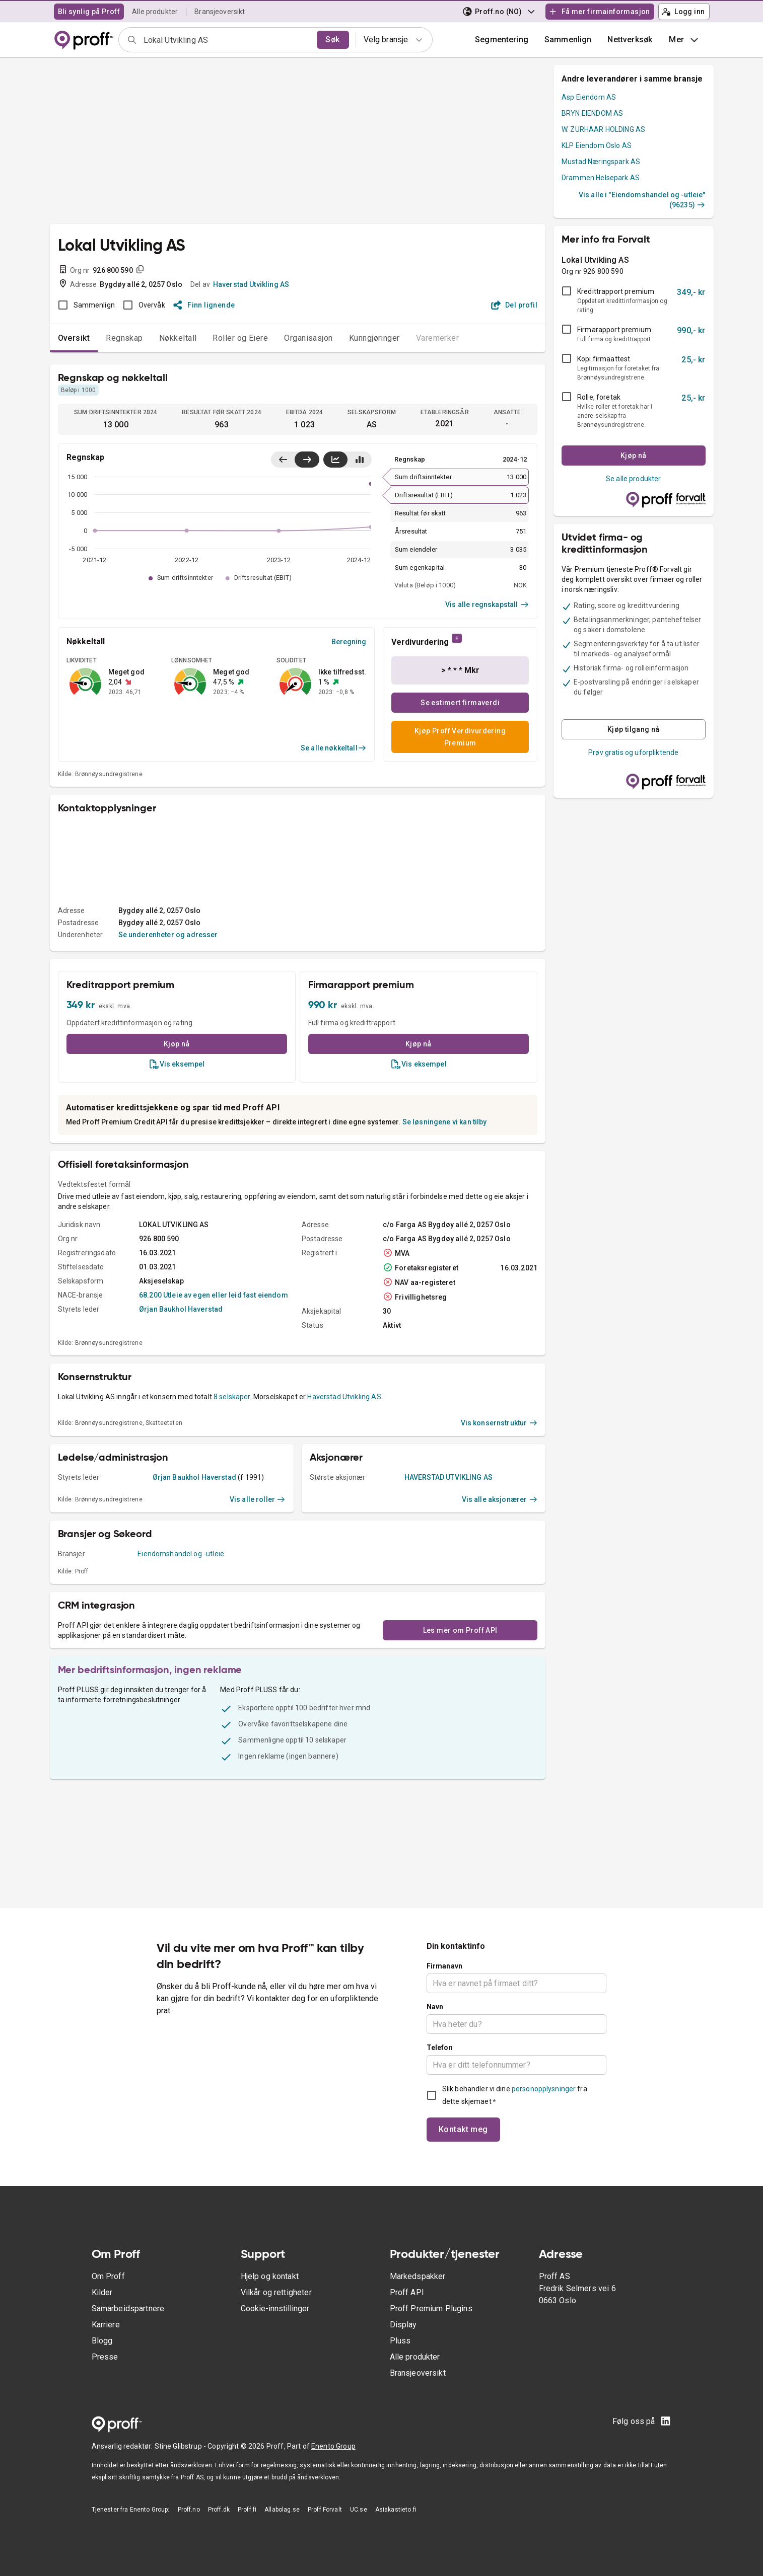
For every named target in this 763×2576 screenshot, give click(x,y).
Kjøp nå (177, 1044)
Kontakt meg (463, 2129)
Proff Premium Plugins (431, 2308)
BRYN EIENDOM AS (592, 113)
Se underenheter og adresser (168, 935)
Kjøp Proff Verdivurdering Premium (460, 737)
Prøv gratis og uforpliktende (633, 752)
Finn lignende (204, 305)
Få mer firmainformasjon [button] (599, 12)
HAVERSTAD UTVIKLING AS (448, 1477)
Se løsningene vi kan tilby (444, 1122)
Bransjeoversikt (219, 12)
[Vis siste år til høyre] (307, 459)
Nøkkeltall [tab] (178, 338)
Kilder (102, 2292)
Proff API (407, 2292)
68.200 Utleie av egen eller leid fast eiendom (213, 1295)
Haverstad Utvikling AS (251, 284)
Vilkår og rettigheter (276, 2292)
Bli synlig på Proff (89, 12)
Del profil (514, 305)
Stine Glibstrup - (181, 2446)
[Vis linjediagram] (335, 459)
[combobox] (227, 39)
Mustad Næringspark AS (601, 162)
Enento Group (333, 2446)
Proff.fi (247, 2509)
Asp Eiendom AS (589, 97)
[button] (568, 40)
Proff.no (189, 2509)
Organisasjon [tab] (308, 338)
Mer (685, 40)
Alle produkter (155, 12)
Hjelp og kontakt (270, 2276)
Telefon (440, 2047)
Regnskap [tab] (124, 338)
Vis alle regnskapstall (487, 604)
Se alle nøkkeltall (333, 748)
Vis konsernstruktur (499, 1423)
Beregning (348, 642)
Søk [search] (332, 39)
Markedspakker (418, 2276)
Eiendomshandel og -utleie (180, 1554)
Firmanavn (444, 1966)
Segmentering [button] (501, 39)
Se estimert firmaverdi (460, 703)
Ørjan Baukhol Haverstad (181, 1309)
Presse (105, 2357)
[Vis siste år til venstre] (283, 459)
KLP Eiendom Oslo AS (597, 145)
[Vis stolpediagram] (359, 459)
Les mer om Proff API (460, 1630)
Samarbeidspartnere (128, 2308)
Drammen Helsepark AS (601, 178)
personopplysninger (544, 2089)
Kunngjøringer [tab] (374, 338)
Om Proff (108, 2276)
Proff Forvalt (325, 2509)
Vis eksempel (177, 1064)
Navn (435, 2007)
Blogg (102, 2340)
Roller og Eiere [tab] (240, 338)
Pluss (400, 2340)
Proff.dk (219, 2509)
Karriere (106, 2324)
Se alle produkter (633, 479)
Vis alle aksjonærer (500, 1499)
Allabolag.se (282, 2509)
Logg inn (683, 12)
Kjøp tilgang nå (633, 729)
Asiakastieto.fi (396, 2509)
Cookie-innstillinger (275, 2308)
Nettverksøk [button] (629, 39)
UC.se (358, 2509)
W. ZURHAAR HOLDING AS (603, 129)
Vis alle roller (258, 1499)
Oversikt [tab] (74, 338)
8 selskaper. (233, 1397)
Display (403, 2324)
